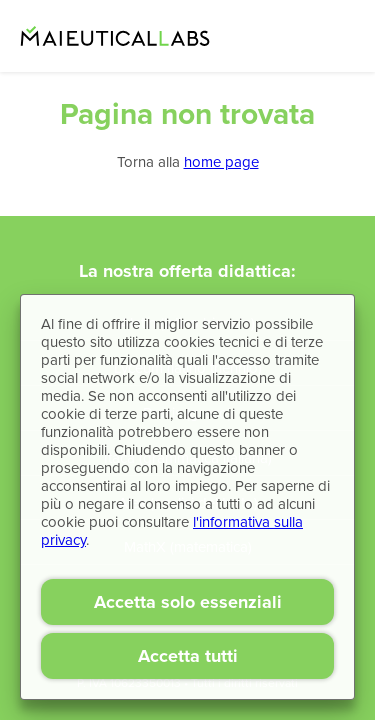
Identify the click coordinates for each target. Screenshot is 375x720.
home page (221, 162)
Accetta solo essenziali (188, 602)
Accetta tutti (188, 656)
